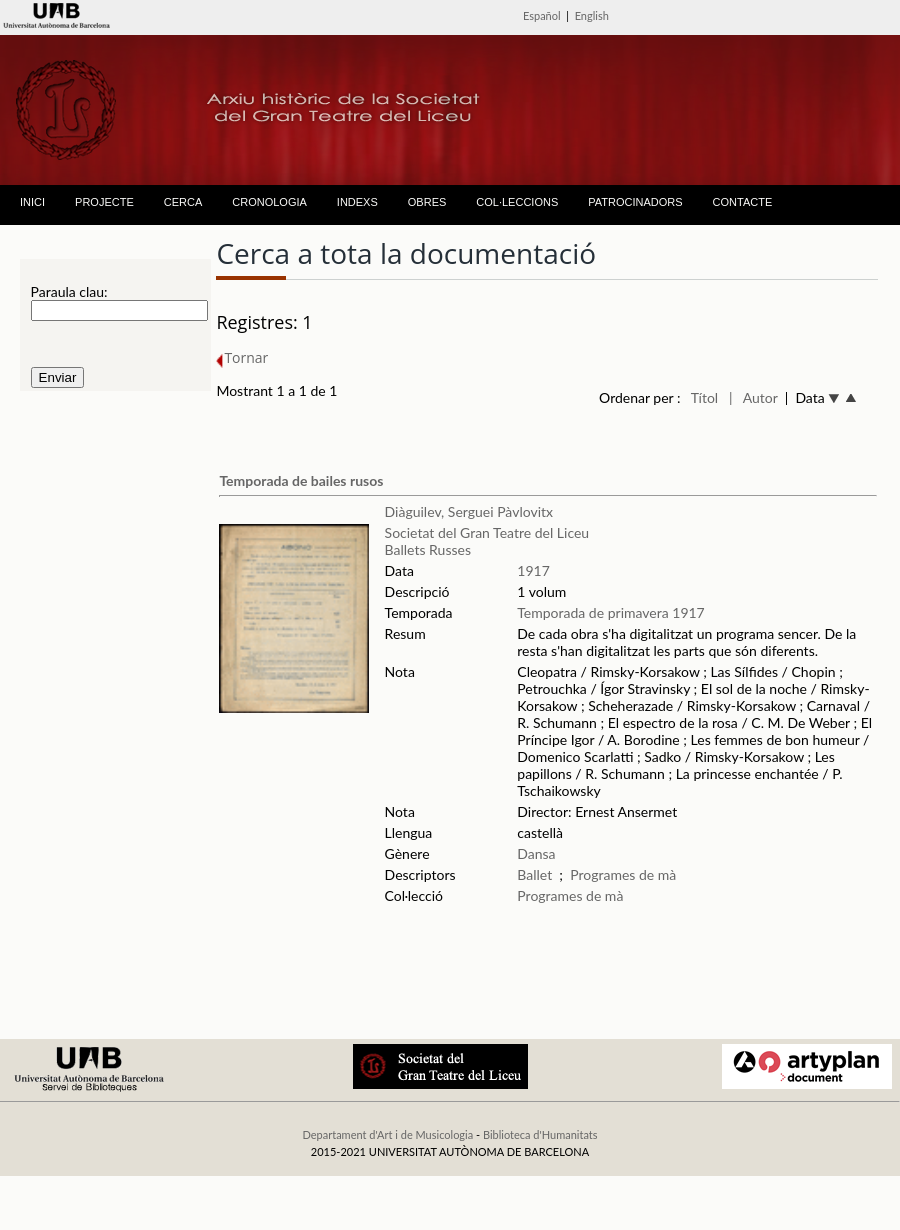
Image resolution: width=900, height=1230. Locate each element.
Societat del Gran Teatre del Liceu (487, 532)
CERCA (183, 202)
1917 (533, 570)
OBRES (427, 202)
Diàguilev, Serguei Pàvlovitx (469, 511)
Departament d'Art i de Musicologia (387, 1134)
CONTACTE (743, 202)
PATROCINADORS (635, 202)
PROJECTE (104, 202)
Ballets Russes (428, 549)
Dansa (536, 853)
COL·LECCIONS (517, 202)
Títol (704, 397)
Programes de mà (623, 874)
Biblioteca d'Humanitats (540, 1134)
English (592, 15)
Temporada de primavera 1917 (610, 612)
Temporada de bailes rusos (301, 480)
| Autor (753, 397)
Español (542, 15)
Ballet (534, 874)
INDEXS (357, 202)
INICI (32, 202)
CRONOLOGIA (269, 202)
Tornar (242, 357)
